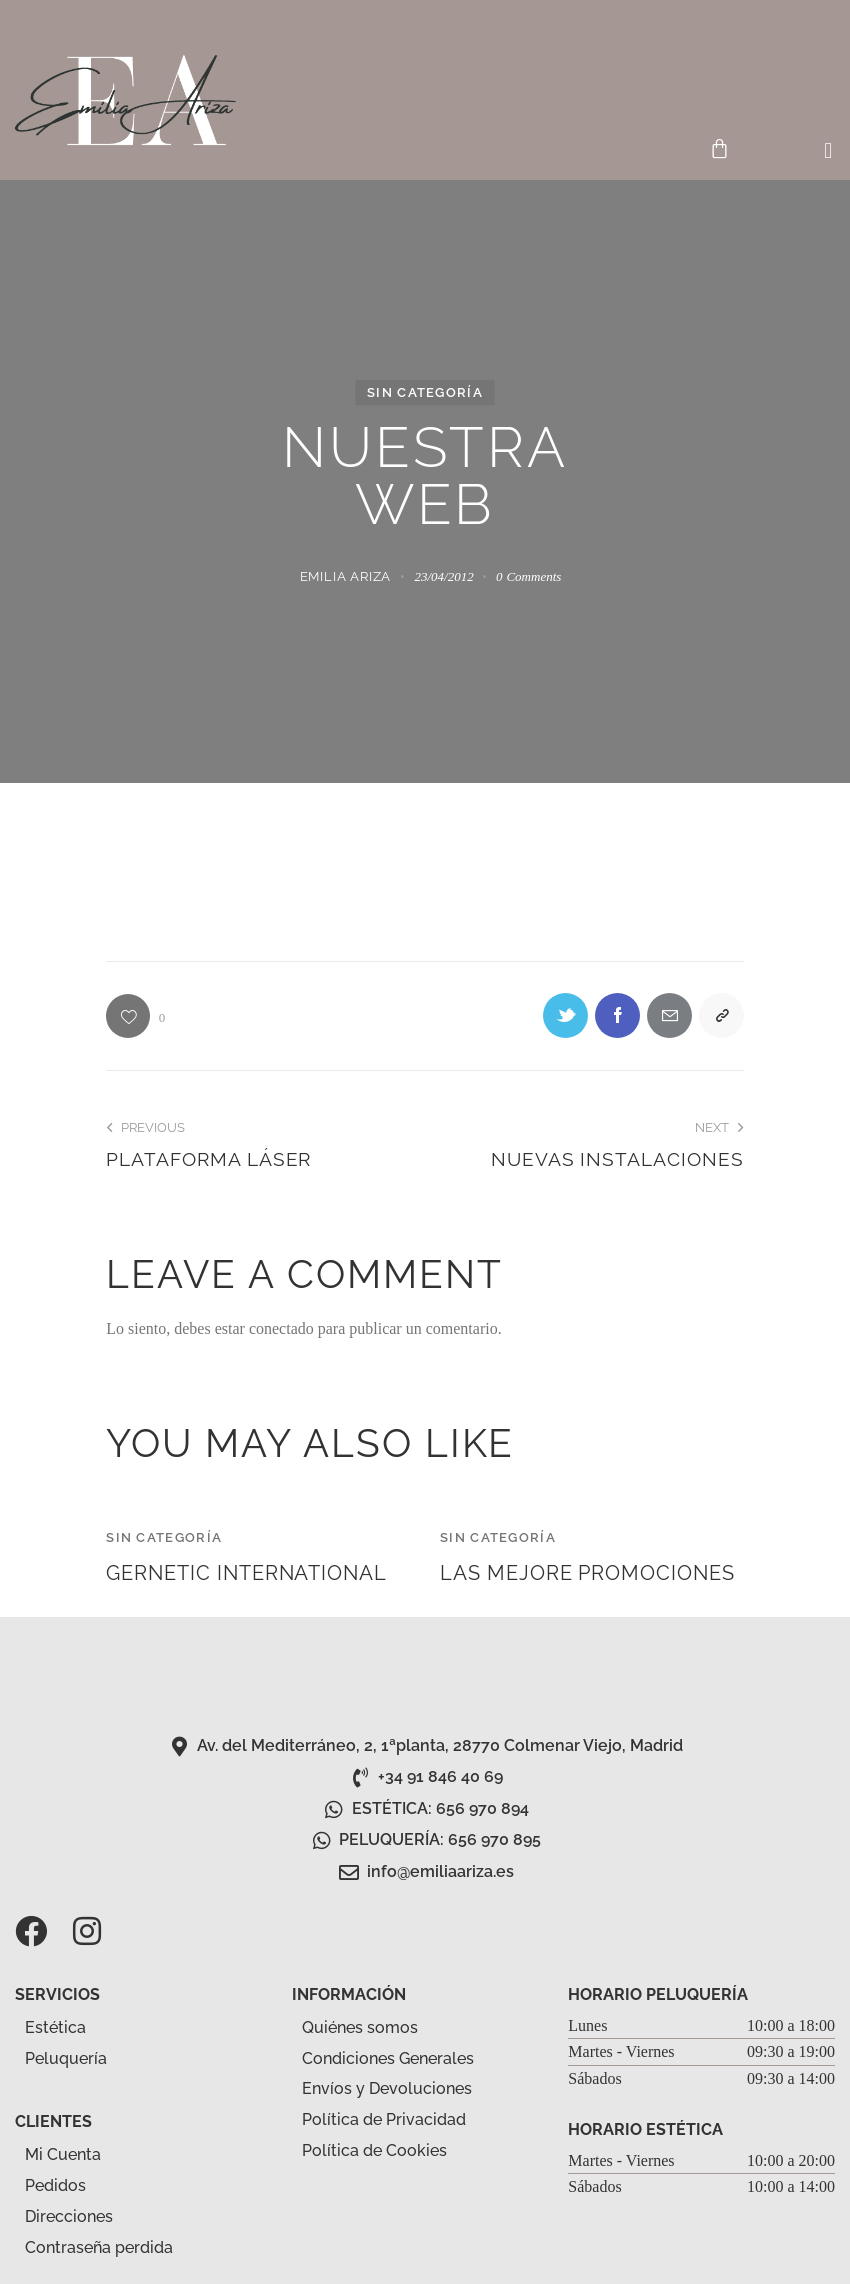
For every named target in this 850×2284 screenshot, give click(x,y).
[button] (828, 151)
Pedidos (55, 2185)
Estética (66, 2028)
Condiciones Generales (388, 2058)
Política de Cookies (374, 2150)
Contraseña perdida (99, 2247)
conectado (281, 1328)
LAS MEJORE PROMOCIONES (587, 1573)
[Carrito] (719, 148)
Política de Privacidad (384, 2119)
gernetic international (246, 1573)
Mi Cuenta (63, 2154)
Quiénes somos (360, 2027)
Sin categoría (425, 392)
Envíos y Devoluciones (387, 2088)
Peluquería (77, 2059)
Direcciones (69, 2216)
